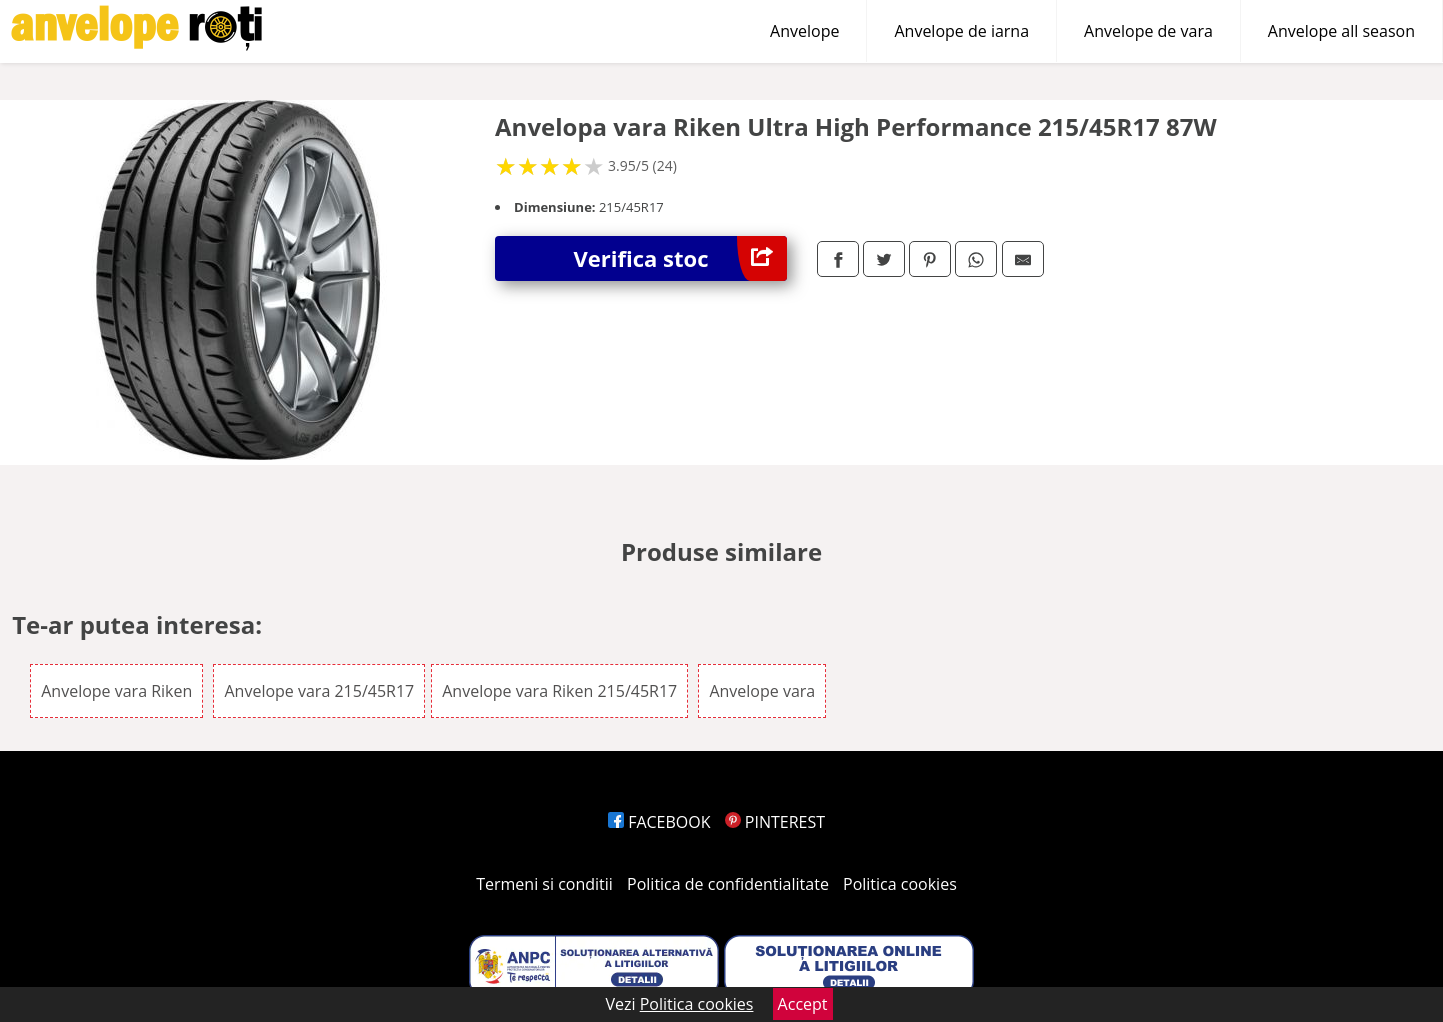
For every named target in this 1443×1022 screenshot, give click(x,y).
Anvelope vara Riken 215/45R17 (559, 691)
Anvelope (804, 31)
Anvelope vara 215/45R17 (319, 691)
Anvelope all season (1341, 31)
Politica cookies (900, 884)
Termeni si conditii (544, 884)
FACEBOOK (659, 822)
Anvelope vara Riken (116, 691)
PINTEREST (775, 822)
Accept (803, 1004)
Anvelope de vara (1148, 31)
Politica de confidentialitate (728, 884)
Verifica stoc (680, 258)
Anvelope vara (762, 691)
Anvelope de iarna (961, 31)
